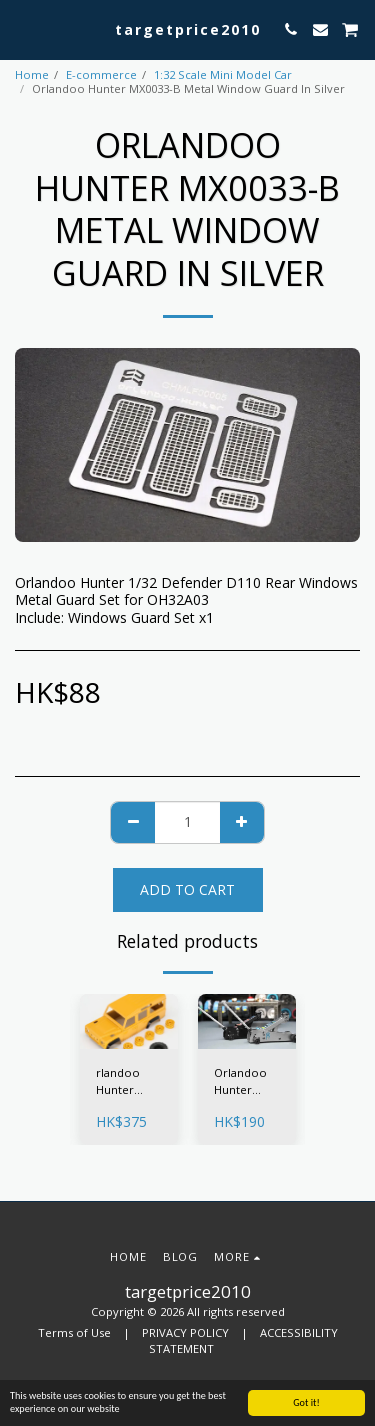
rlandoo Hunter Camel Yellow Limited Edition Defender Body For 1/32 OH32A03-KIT (122, 1082)
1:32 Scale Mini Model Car (223, 74)
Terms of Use (74, 1332)
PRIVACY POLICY (185, 1332)
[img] (129, 1021)
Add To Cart (187, 889)
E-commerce (101, 74)
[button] (22, 28)
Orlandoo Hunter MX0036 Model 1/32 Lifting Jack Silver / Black (244, 1082)
